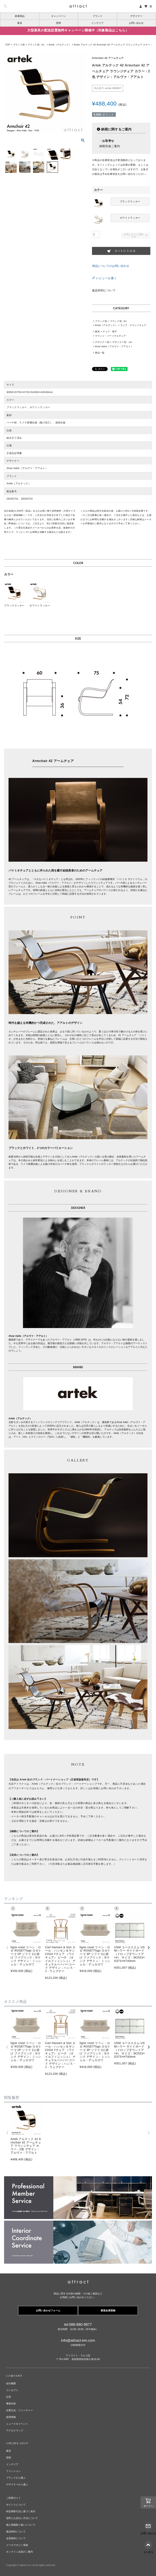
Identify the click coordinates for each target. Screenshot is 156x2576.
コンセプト (12, 2390)
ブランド (97, 16)
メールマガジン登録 (17, 2545)
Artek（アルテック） (60, 44)
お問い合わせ (136, 23)
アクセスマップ (14, 2430)
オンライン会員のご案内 (19, 2551)
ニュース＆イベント (17, 2423)
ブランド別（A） (37, 44)
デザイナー (136, 16)
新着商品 (20, 16)
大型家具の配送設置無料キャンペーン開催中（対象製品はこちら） (78, 30)
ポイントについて (16, 2504)
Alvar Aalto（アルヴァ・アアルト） (114, 346)
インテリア (97, 23)
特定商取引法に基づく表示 (20, 2511)
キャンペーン (58, 16)
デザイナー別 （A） (123, 342)
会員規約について (16, 2538)
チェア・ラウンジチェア (133, 325)
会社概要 (11, 2383)
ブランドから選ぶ (16, 2477)
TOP (7, 44)
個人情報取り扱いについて (20, 2524)
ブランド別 (19, 44)
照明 (58, 23)
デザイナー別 (102, 342)
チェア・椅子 (110, 331)
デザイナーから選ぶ (17, 2484)
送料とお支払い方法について (22, 2518)
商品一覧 (100, 352)
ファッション (13, 2471)
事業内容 (11, 2403)
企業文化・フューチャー (19, 2410)
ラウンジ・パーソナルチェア (110, 336)
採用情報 (11, 2417)
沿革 (8, 2396)
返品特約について (104, 290)
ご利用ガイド (13, 2498)
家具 (19, 23)
